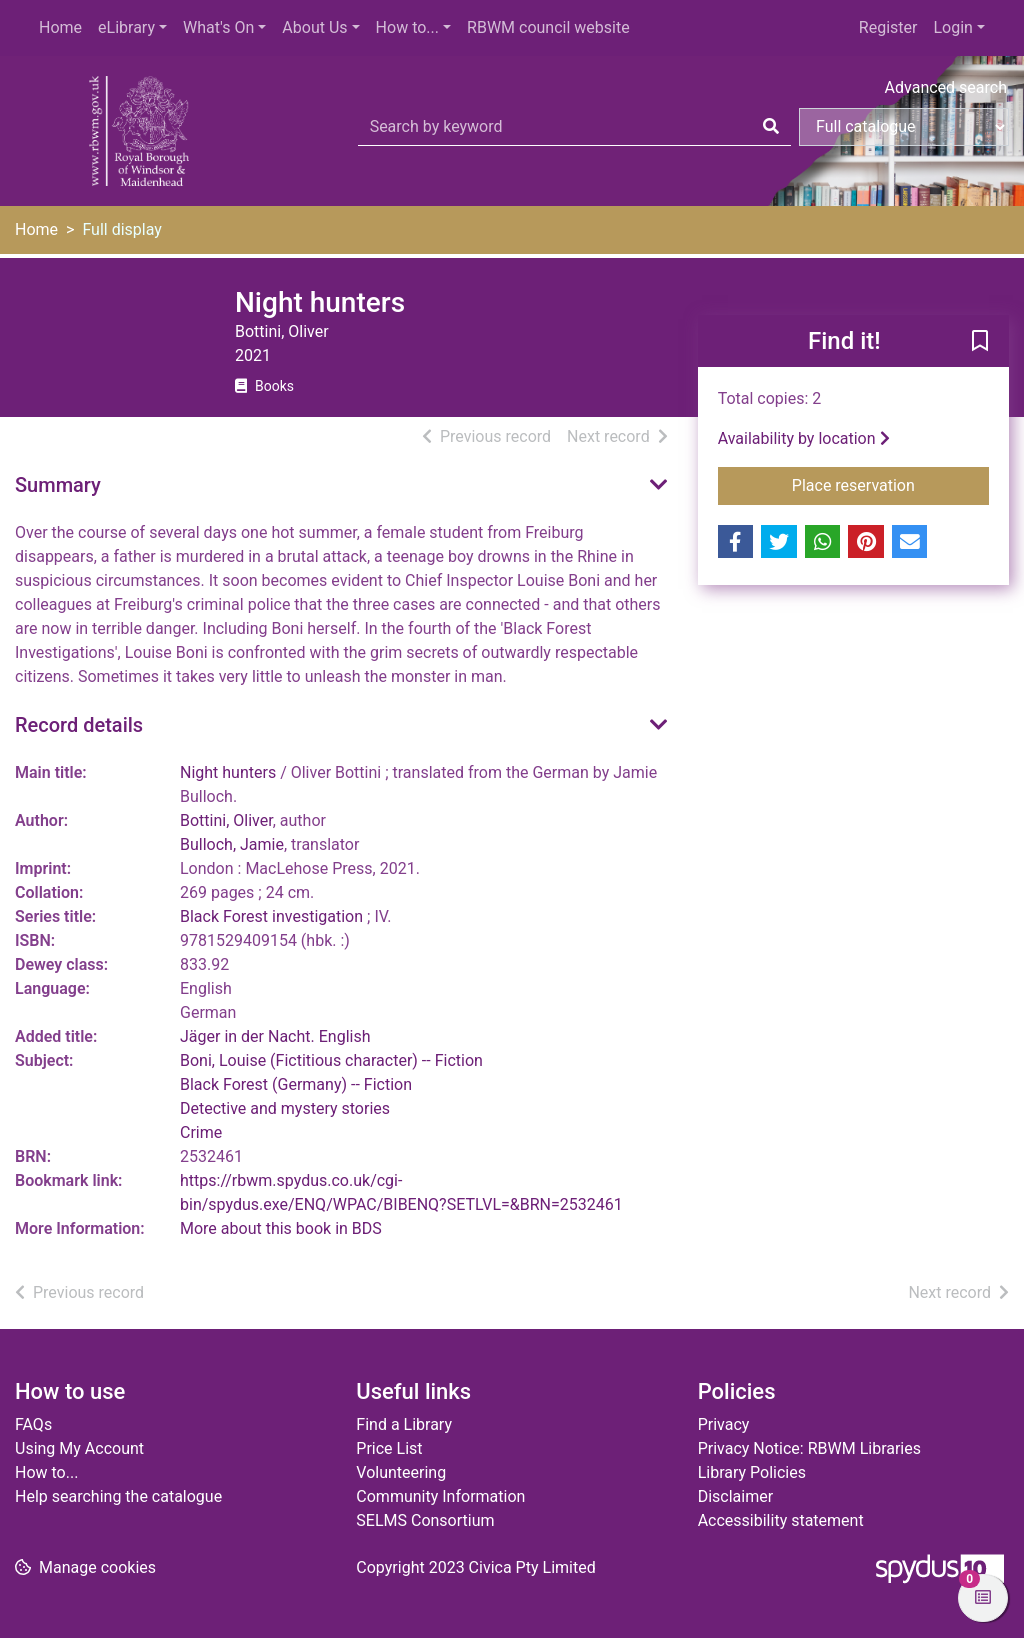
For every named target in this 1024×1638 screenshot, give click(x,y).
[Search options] (904, 127)
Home (60, 27)
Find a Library (404, 1424)
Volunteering (401, 1472)
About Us (314, 27)
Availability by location (804, 438)
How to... (407, 27)
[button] (980, 342)
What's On (218, 27)
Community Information (440, 1496)
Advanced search (946, 87)
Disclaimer (735, 1496)
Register (888, 27)
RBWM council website (548, 27)
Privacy (724, 1424)
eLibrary (126, 27)
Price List (389, 1448)
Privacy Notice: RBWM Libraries (809, 1448)
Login (952, 27)
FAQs (33, 1424)
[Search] (771, 127)
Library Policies (752, 1472)
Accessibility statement (781, 1520)
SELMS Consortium (425, 1520)
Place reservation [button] (890, 484)
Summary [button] (58, 485)
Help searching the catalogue (118, 1496)
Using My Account (79, 1448)
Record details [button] (79, 725)
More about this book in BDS (281, 1228)
